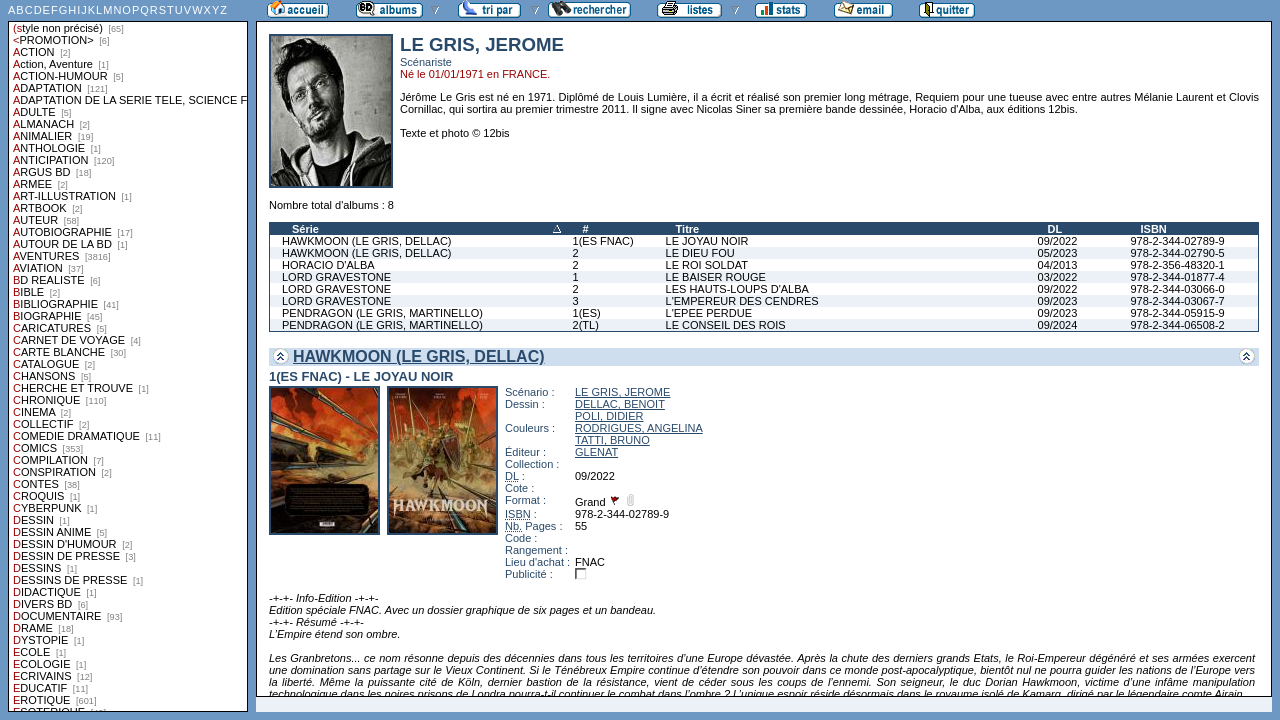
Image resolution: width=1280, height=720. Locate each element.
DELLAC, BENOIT (620, 404)
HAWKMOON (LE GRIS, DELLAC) (367, 241)
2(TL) (586, 325)
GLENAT (596, 452)
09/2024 (1058, 325)
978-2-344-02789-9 (1177, 241)
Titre (688, 229)
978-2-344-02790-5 (1177, 253)
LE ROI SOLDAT (707, 265)
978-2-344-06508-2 (1177, 325)
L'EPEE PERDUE (709, 313)
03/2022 (1058, 277)
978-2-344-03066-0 (1177, 289)
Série (305, 229)
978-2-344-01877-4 (1177, 277)
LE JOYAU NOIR (707, 241)
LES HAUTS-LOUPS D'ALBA (737, 289)
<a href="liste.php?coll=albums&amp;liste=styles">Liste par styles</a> (128, 356)
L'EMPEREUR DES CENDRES (742, 301)
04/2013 (1058, 265)
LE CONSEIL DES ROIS (726, 325)
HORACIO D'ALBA (328, 265)
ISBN (1153, 229)
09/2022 (1058, 241)
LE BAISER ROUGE (716, 277)
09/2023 (1058, 301)
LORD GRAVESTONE (336, 277)
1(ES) (587, 313)
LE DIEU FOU (700, 253)
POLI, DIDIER (609, 416)
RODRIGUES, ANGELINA (639, 428)
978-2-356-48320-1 (1177, 265)
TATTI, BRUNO (612, 440)
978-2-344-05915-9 (1177, 313)
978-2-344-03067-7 (1177, 301)
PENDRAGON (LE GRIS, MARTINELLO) (382, 313)
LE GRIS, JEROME (622, 392)
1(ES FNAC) (603, 241)
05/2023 (1058, 253)
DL (1055, 229)
